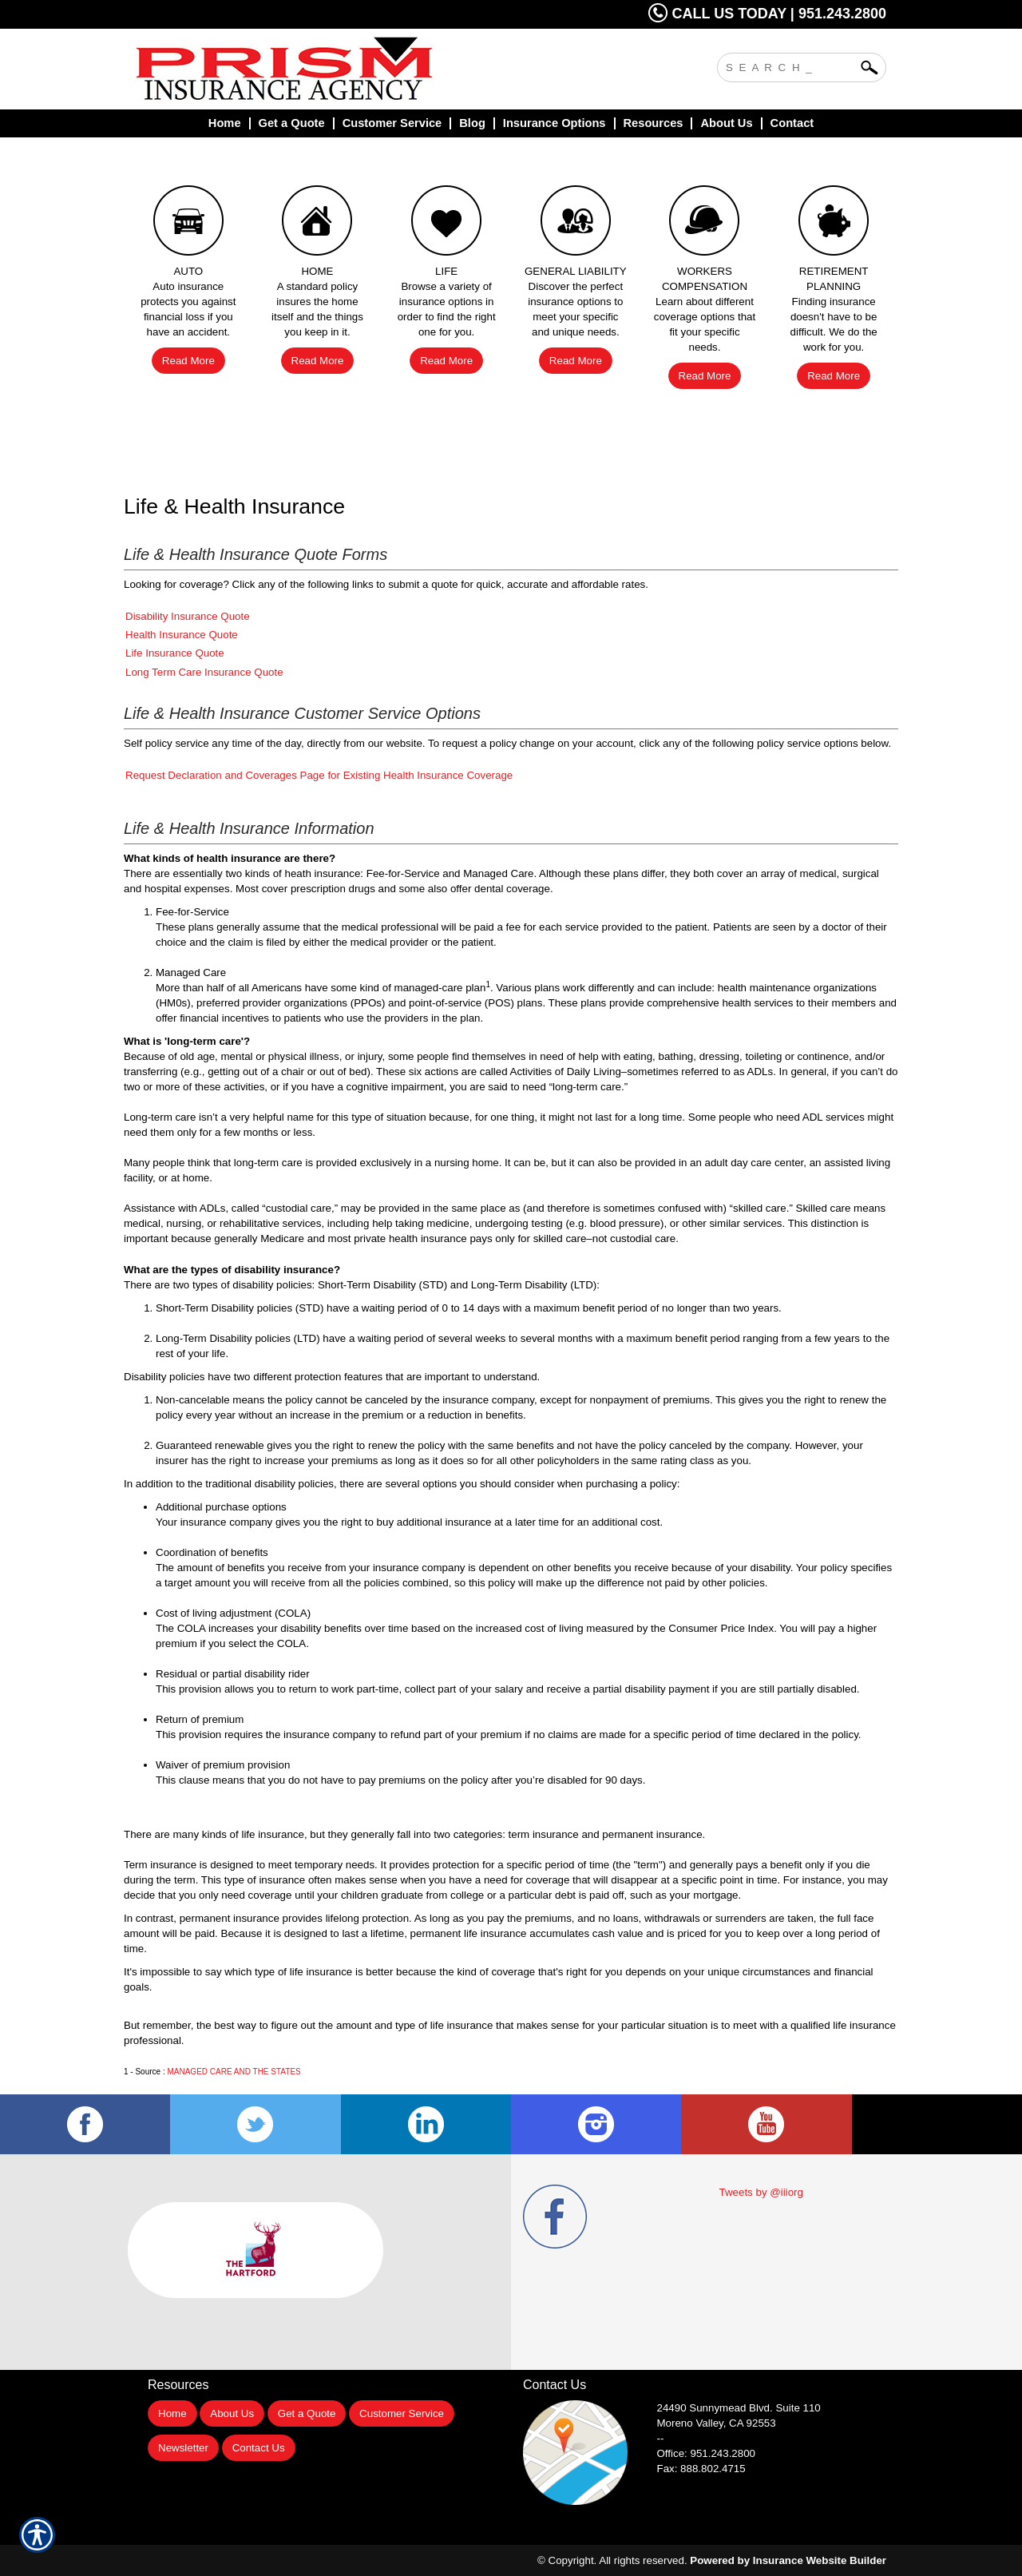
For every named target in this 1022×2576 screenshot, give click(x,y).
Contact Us (258, 2448)
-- (660, 2438)
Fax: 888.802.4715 (701, 2469)
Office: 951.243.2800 (706, 2453)
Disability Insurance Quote (187, 616)
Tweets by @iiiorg (761, 2192)
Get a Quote (307, 2413)
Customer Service (401, 2413)
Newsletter (183, 2448)
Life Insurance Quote (174, 653)
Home (172, 2413)
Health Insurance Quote (181, 635)
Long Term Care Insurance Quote (204, 672)
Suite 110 (740, 2408)
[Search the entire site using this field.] (790, 65)
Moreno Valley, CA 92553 (716, 2423)
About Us (232, 2413)
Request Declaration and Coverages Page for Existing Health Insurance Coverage (319, 775)
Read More (188, 361)
